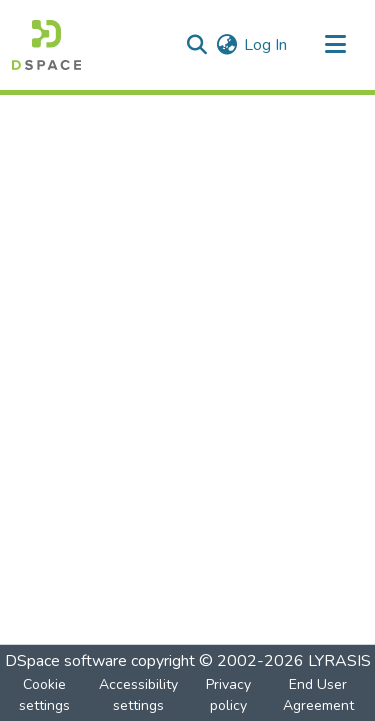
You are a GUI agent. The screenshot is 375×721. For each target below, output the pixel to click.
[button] (46, 45)
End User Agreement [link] (318, 695)
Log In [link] (265, 45)
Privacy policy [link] (228, 695)
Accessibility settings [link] (138, 695)
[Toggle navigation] (335, 45)
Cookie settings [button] (44, 695)
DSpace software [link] (66, 661)
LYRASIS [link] (339, 661)
